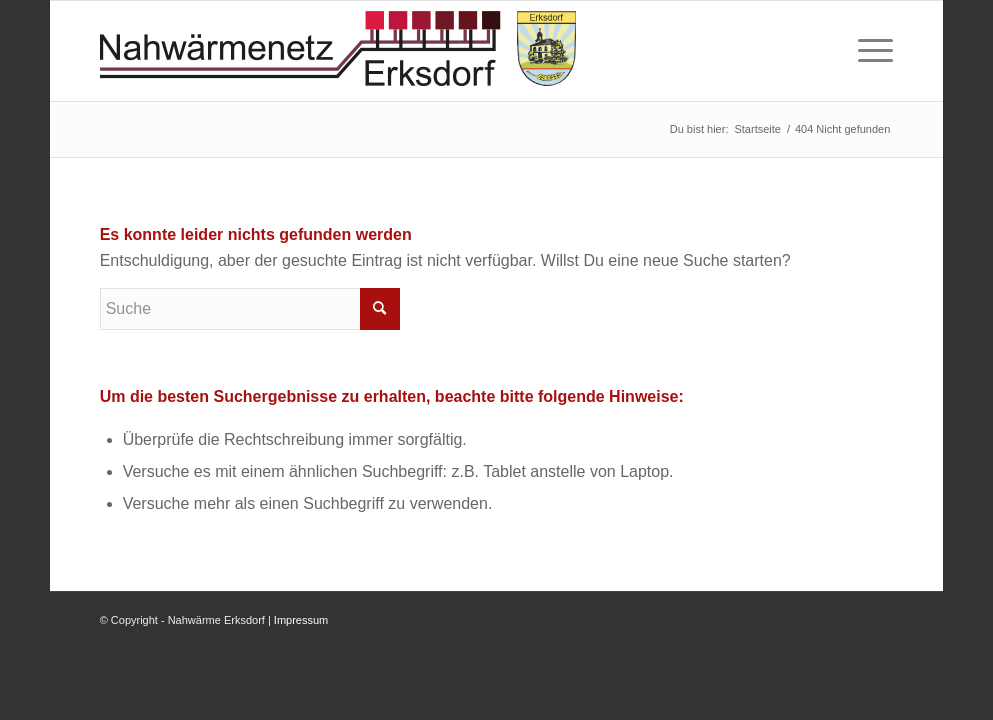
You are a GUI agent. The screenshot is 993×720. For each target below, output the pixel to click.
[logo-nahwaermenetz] (338, 51)
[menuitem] (869, 51)
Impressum (301, 620)
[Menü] (869, 51)
